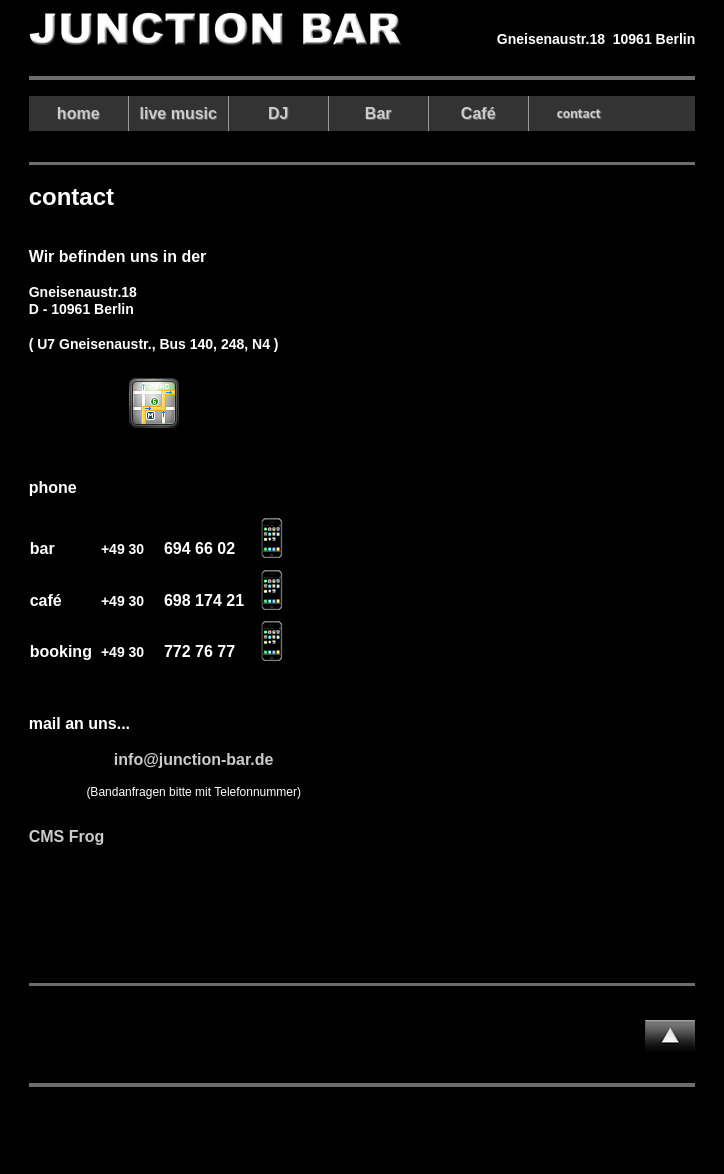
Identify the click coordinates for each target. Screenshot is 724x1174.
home (78, 113)
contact (579, 113)
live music (178, 113)
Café (478, 113)
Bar (378, 113)
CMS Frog (67, 836)
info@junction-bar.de (194, 759)
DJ (278, 113)
